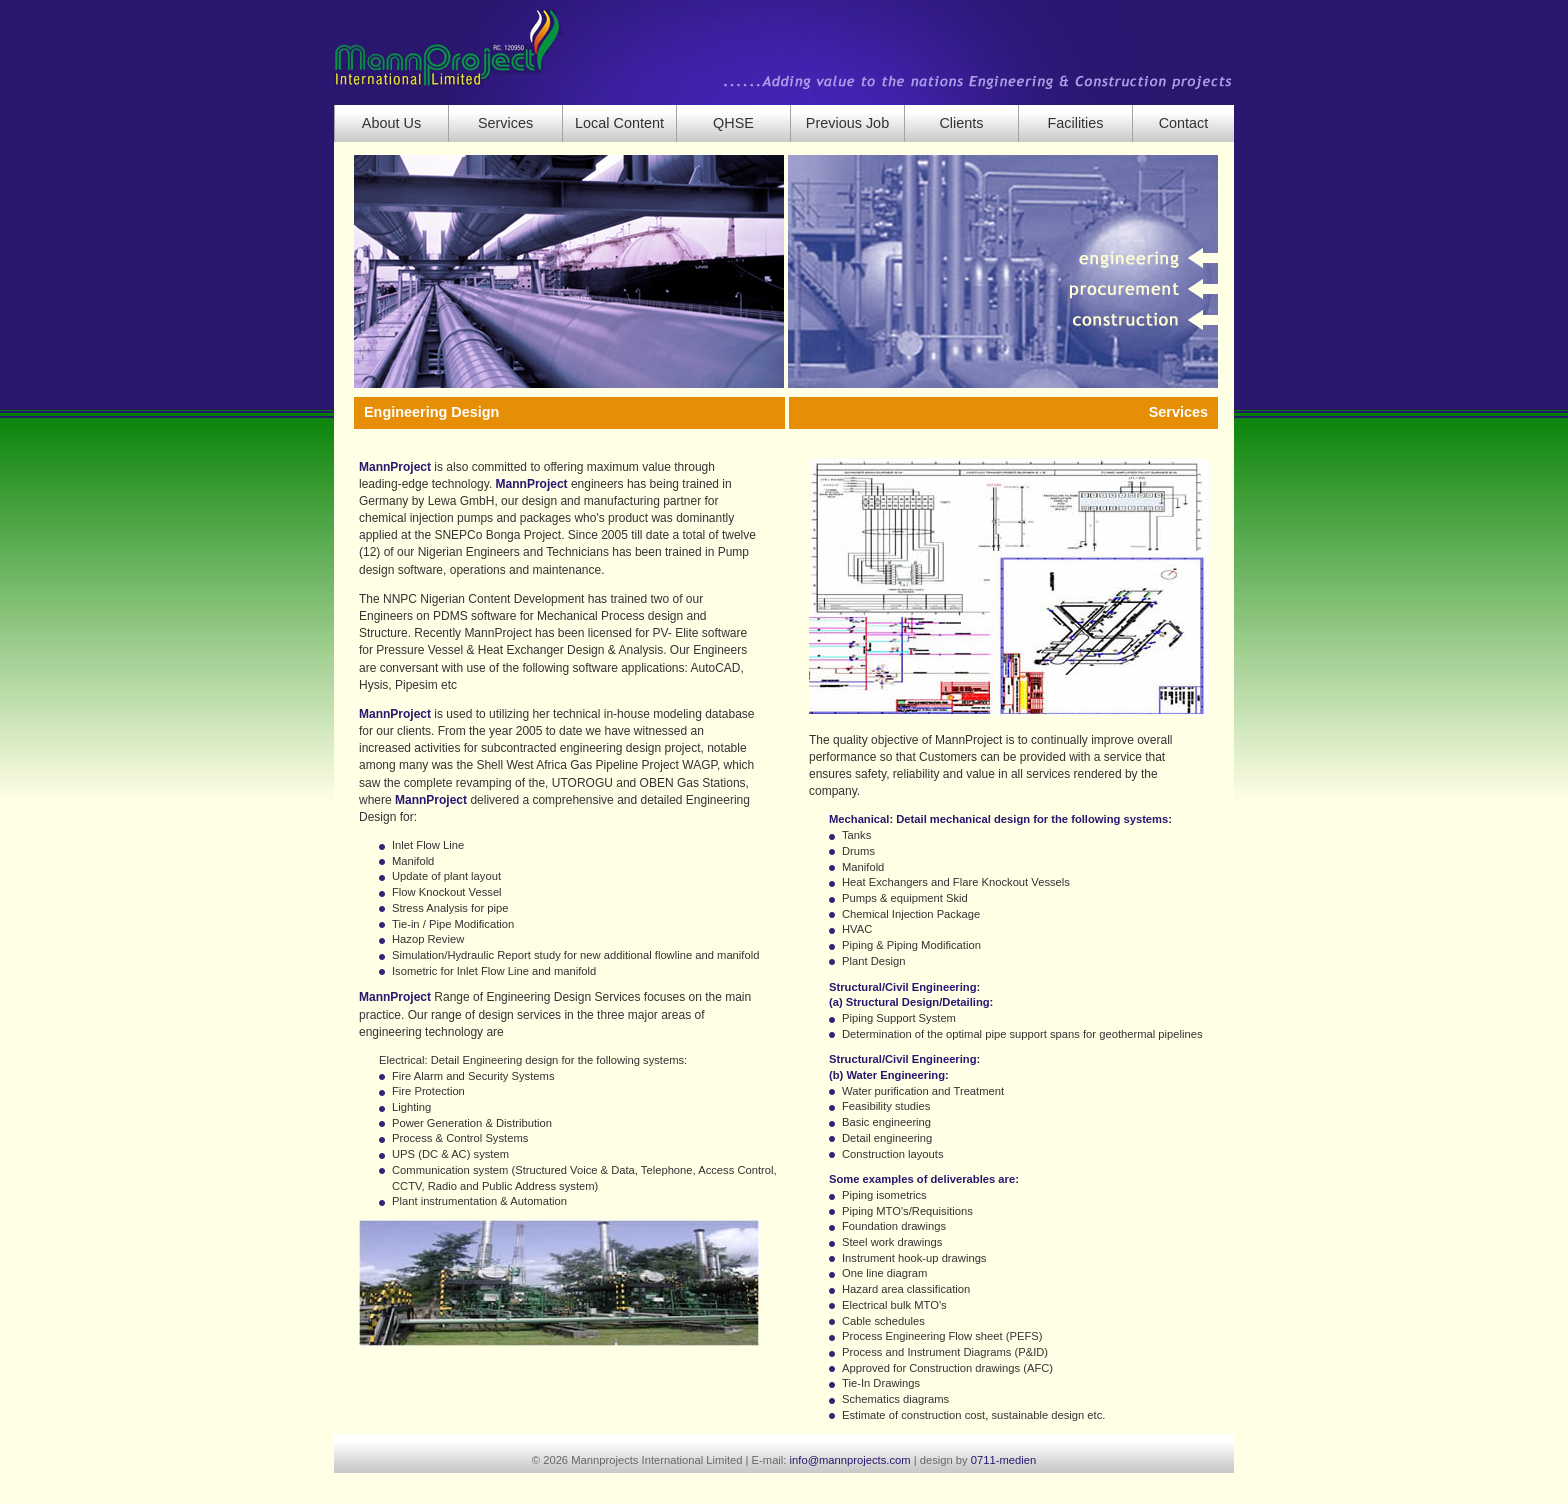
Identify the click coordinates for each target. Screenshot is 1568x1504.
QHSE (733, 123)
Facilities (1075, 123)
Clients (961, 123)
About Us (391, 123)
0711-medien (1003, 1460)
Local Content (619, 123)
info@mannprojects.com (850, 1460)
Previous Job (847, 123)
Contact (1184, 123)
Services (505, 123)
